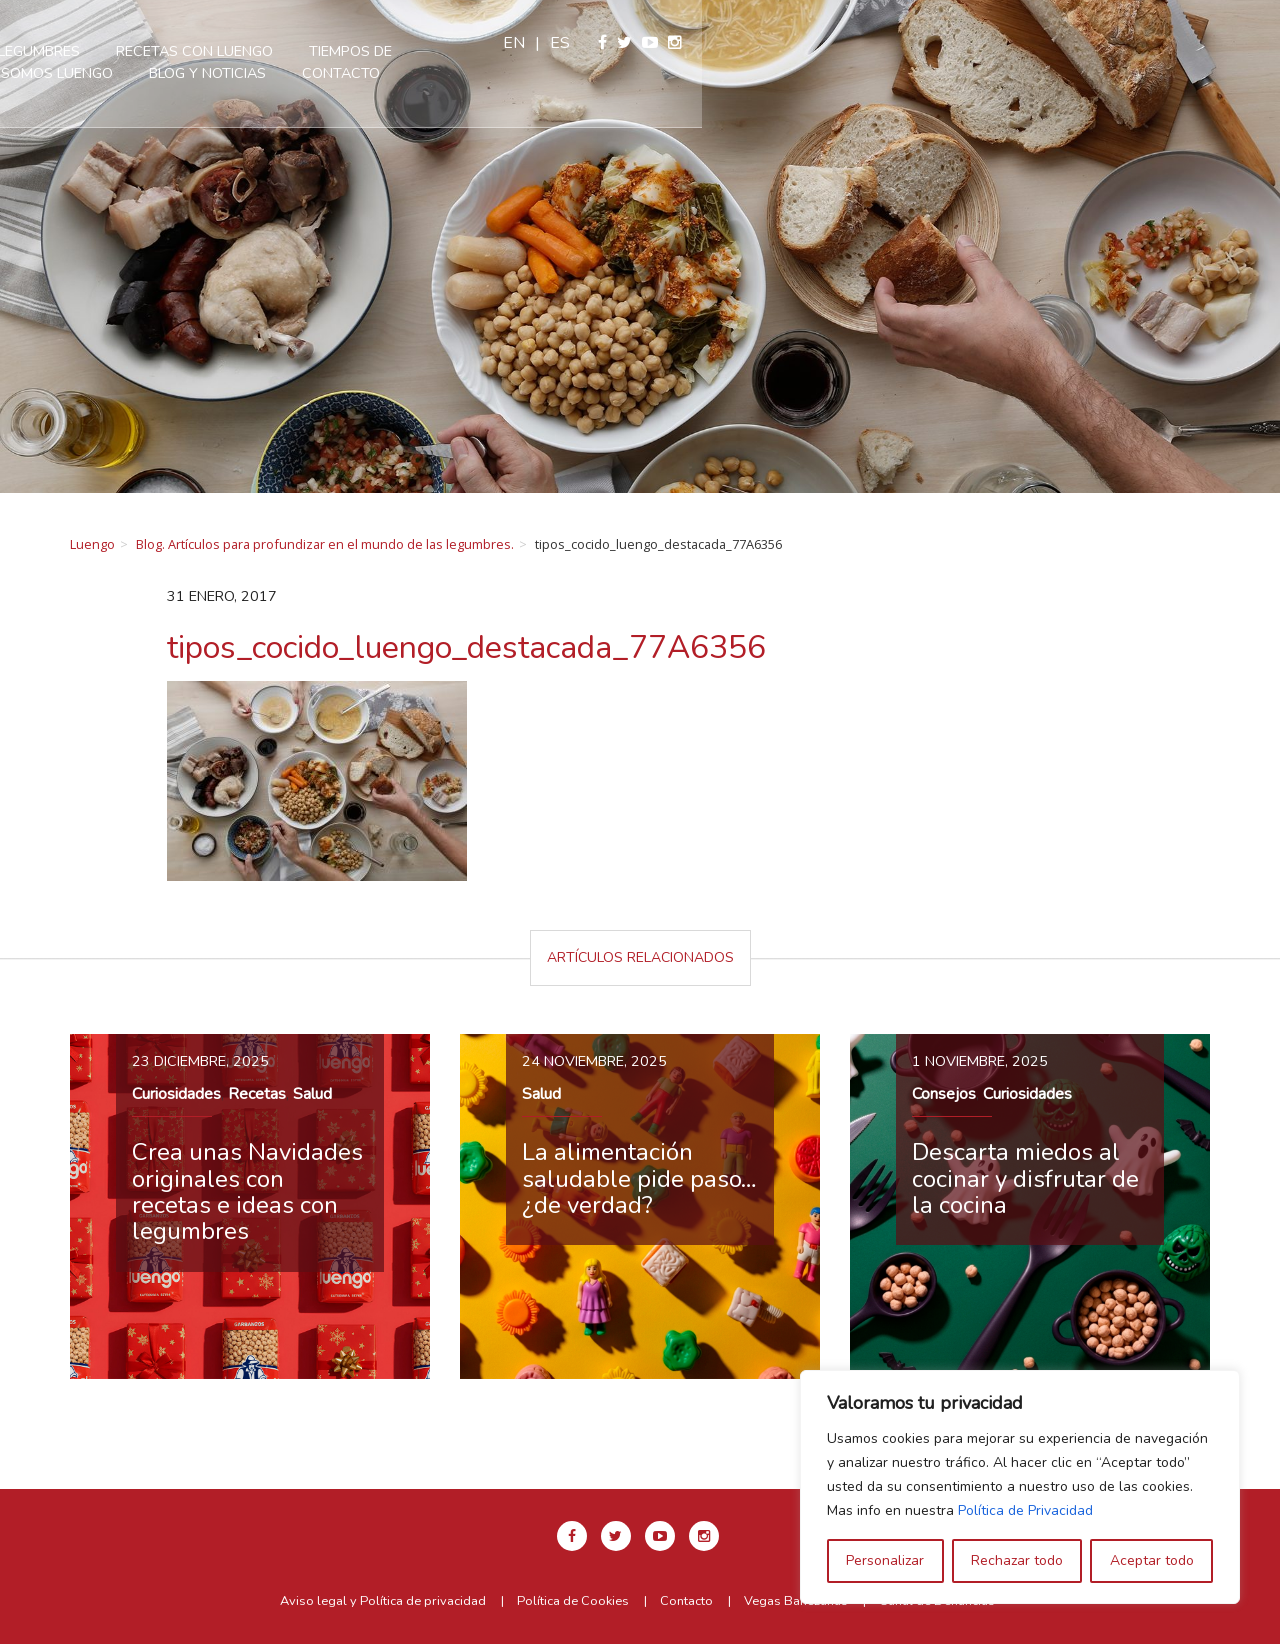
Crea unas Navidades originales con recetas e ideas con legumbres (247, 1191)
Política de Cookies (573, 1601)
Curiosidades (176, 1094)
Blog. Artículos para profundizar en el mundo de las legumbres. (325, 544)
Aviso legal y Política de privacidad (383, 1601)
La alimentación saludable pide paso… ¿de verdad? (639, 1178)
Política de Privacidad (1025, 1510)
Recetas (257, 1094)
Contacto (701, 73)
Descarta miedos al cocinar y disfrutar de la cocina (1025, 1178)
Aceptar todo (1152, 1560)
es (1138, 43)
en (1092, 43)
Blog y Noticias (567, 73)
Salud (312, 1094)
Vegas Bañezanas (796, 1601)
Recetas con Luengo (554, 51)
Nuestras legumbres (360, 51)
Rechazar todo (1017, 1560)
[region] (1020, 1487)
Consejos (944, 1094)
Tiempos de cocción (745, 51)
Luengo (92, 544)
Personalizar (885, 1560)
